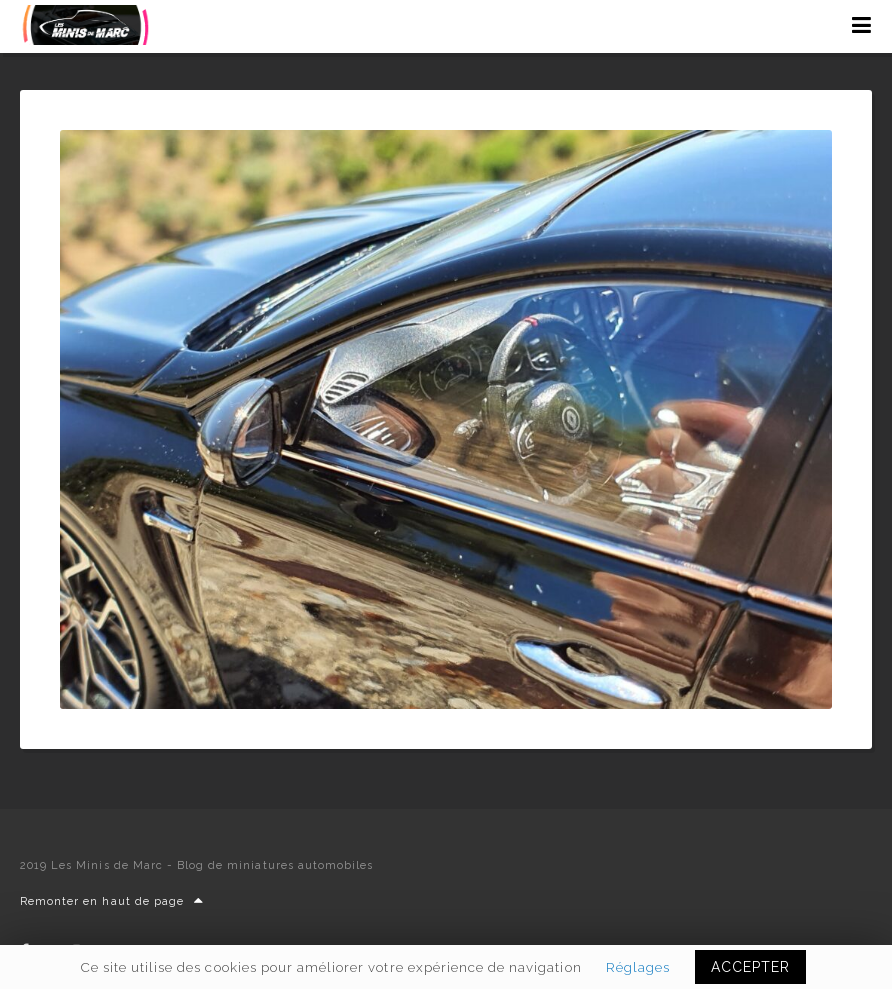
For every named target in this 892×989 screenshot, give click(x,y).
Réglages (638, 967)
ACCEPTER (750, 967)
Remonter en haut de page (112, 901)
